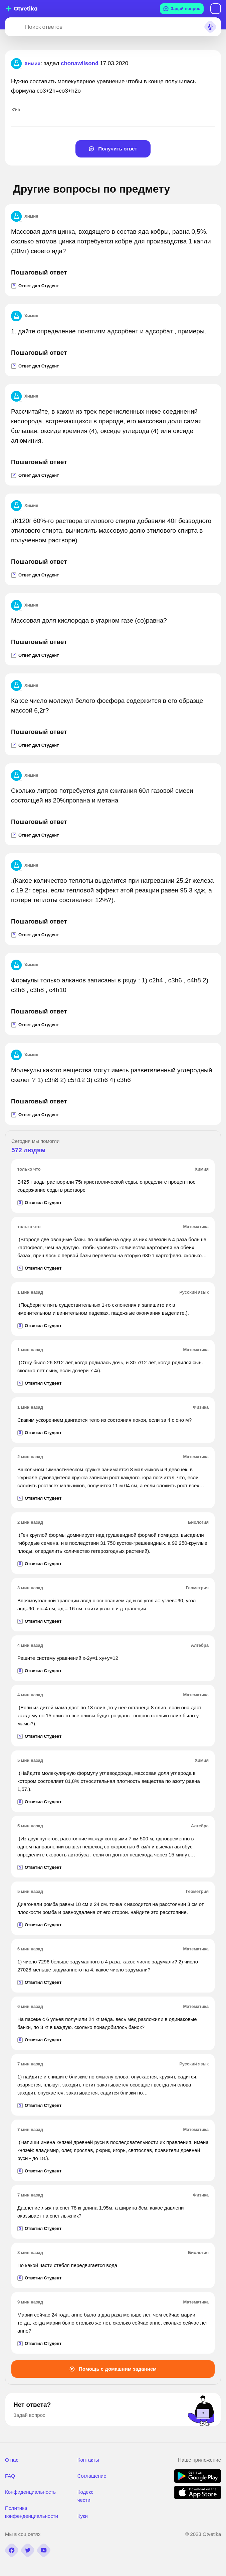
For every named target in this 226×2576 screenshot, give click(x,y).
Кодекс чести (85, 2496)
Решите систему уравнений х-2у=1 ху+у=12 (67, 1658)
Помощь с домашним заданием (113, 2369)
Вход (215, 8)
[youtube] (43, 2550)
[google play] (197, 2481)
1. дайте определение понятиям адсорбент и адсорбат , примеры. (108, 331)
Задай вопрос (181, 8)
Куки (82, 2516)
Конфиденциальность (30, 2492)
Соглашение (91, 2476)
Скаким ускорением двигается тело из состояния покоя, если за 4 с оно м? (104, 1420)
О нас (11, 2460)
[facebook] (11, 2550)
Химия (24, 216)
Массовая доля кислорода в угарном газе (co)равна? (89, 620)
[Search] (14, 27)
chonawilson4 (79, 63)
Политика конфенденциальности (31, 2512)
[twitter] (27, 2550)
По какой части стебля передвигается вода (67, 2265)
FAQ (10, 2476)
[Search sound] (210, 27)
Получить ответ (113, 148)
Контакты (88, 2460)
